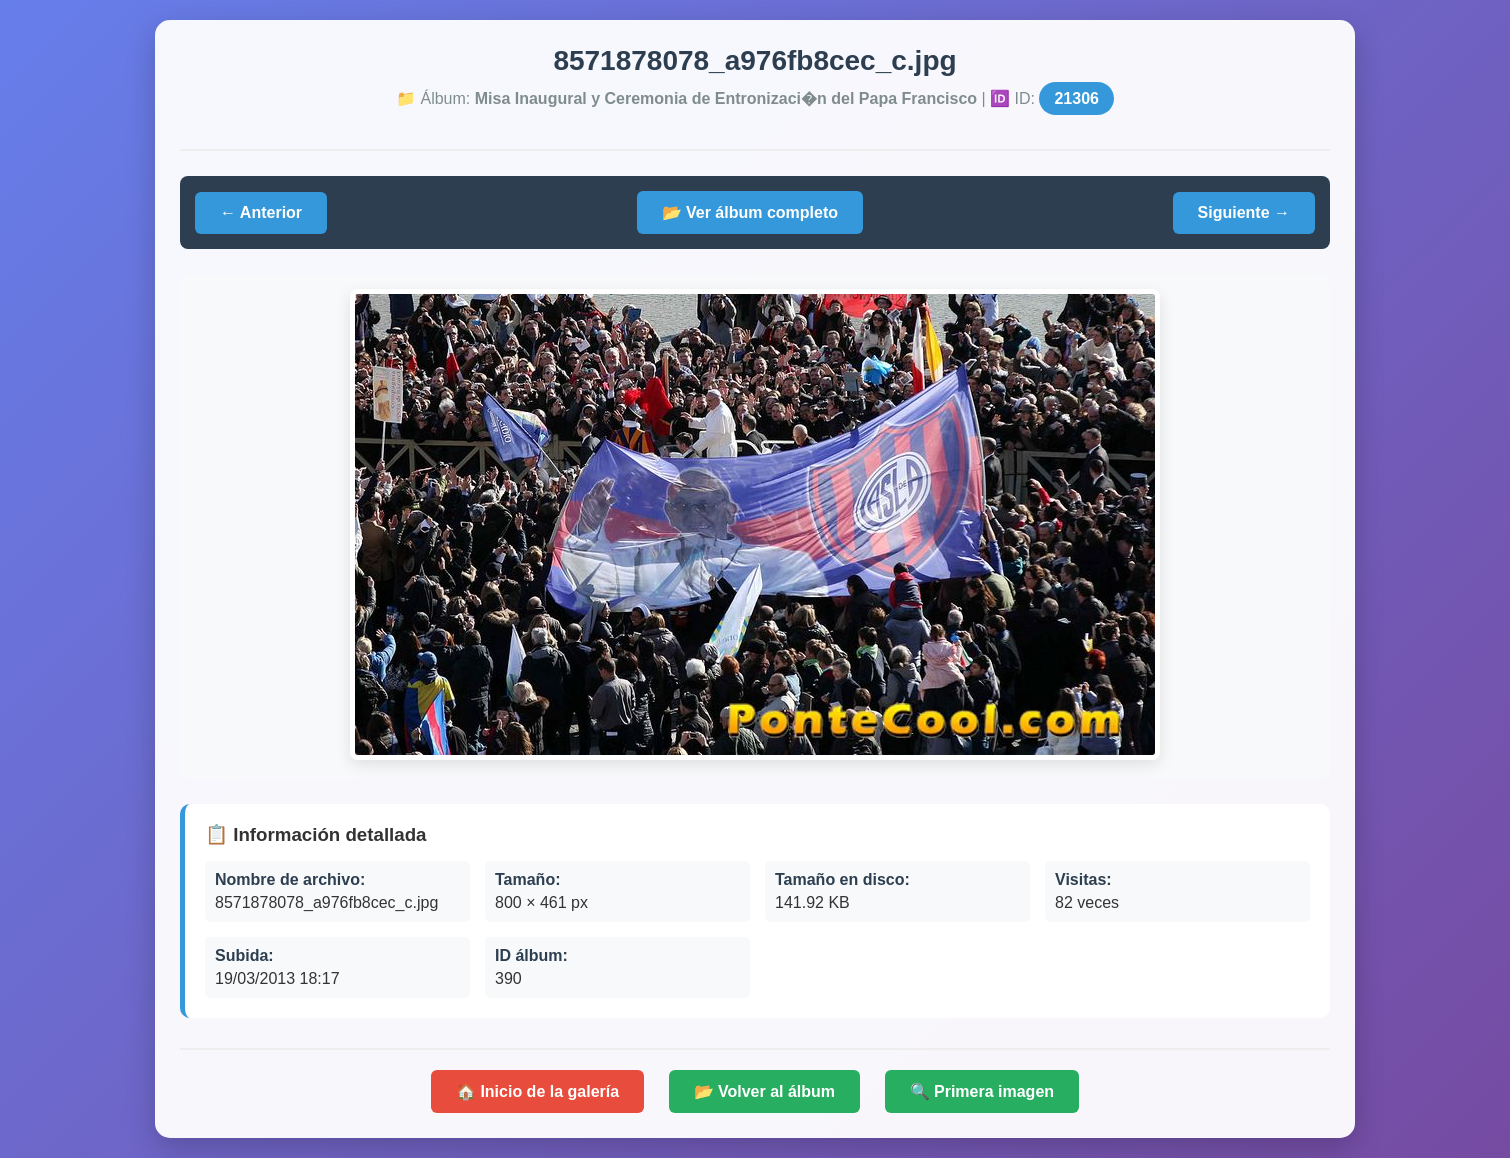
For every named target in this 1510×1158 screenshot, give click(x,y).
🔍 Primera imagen (982, 1091)
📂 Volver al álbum (765, 1091)
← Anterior (261, 212)
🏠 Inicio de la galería (537, 1091)
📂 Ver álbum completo (750, 212)
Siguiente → (1244, 212)
